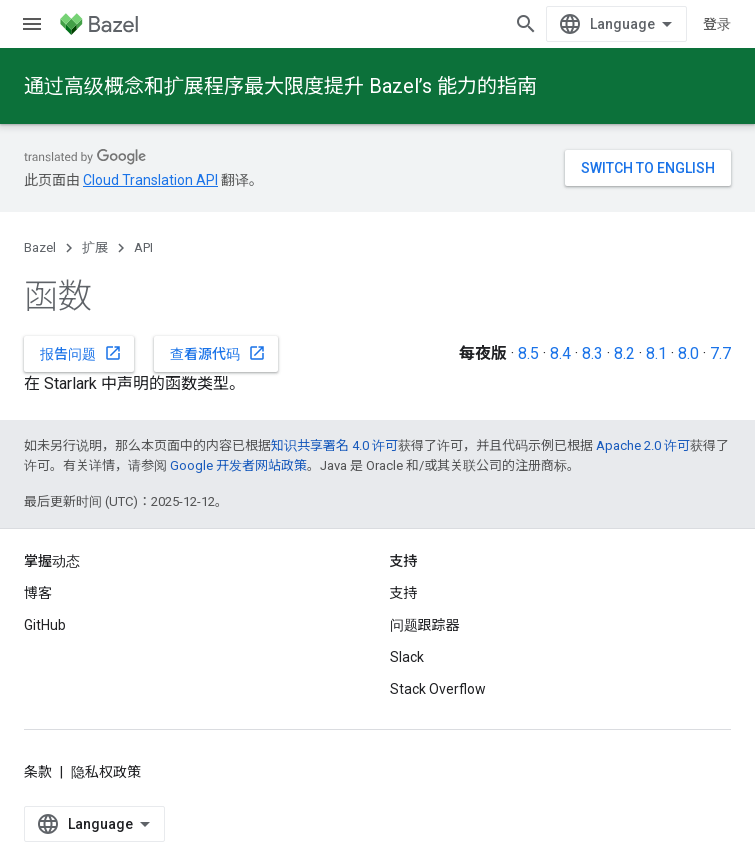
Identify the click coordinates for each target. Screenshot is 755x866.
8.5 (528, 353)
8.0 (688, 353)
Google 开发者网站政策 (238, 465)
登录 (717, 24)
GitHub (45, 625)
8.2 (624, 353)
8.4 (560, 353)
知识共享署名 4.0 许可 (334, 445)
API (143, 247)
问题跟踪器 (425, 625)
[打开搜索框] (526, 24)
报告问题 (81, 353)
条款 (38, 772)
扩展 (95, 247)
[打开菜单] (32, 24)
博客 (38, 593)
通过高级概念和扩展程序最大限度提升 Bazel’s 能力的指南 (280, 86)
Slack (407, 657)
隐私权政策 (106, 772)
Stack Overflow (438, 689)
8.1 (656, 353)
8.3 (592, 353)
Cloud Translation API (150, 180)
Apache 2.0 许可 (643, 445)
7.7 (720, 353)
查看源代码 (218, 353)
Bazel (40, 247)
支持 (404, 593)
